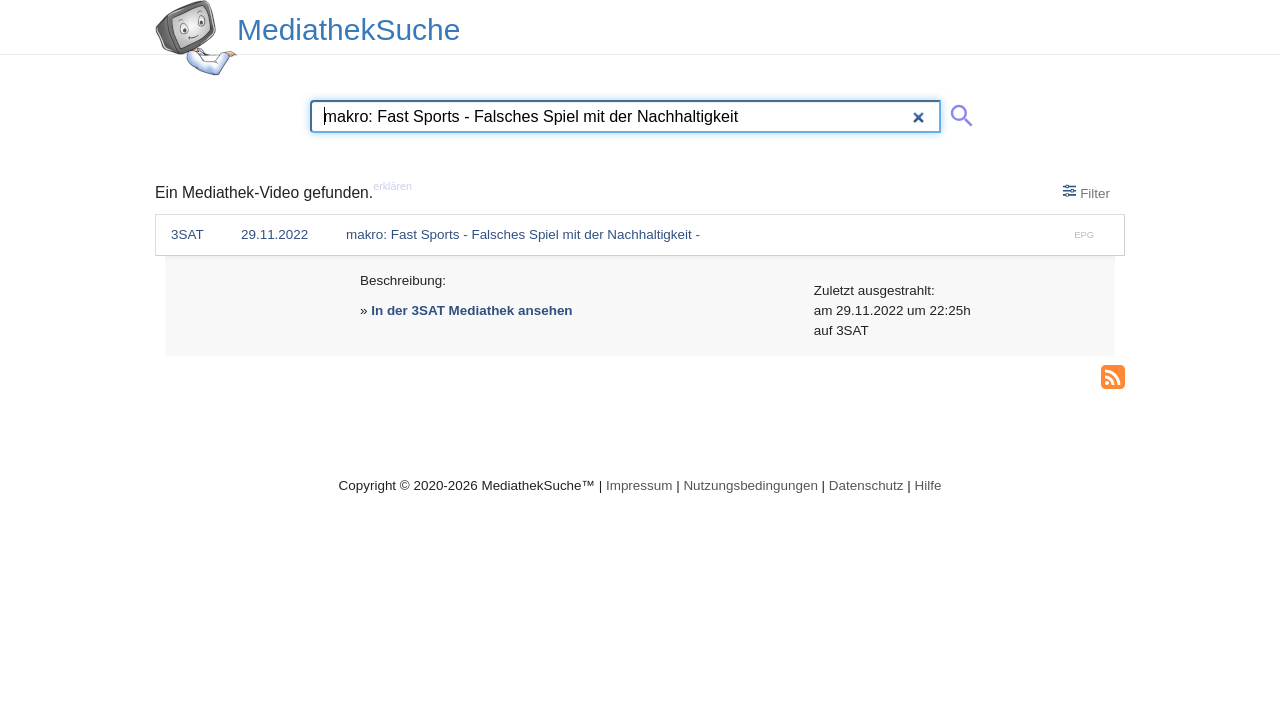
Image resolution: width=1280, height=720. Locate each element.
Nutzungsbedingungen (750, 485)
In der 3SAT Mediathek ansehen (471, 310)
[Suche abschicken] (958, 112)
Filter (1086, 192)
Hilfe (928, 485)
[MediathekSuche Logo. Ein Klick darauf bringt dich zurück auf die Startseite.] (196, 38)
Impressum (639, 485)
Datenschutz (866, 485)
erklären (392, 186)
